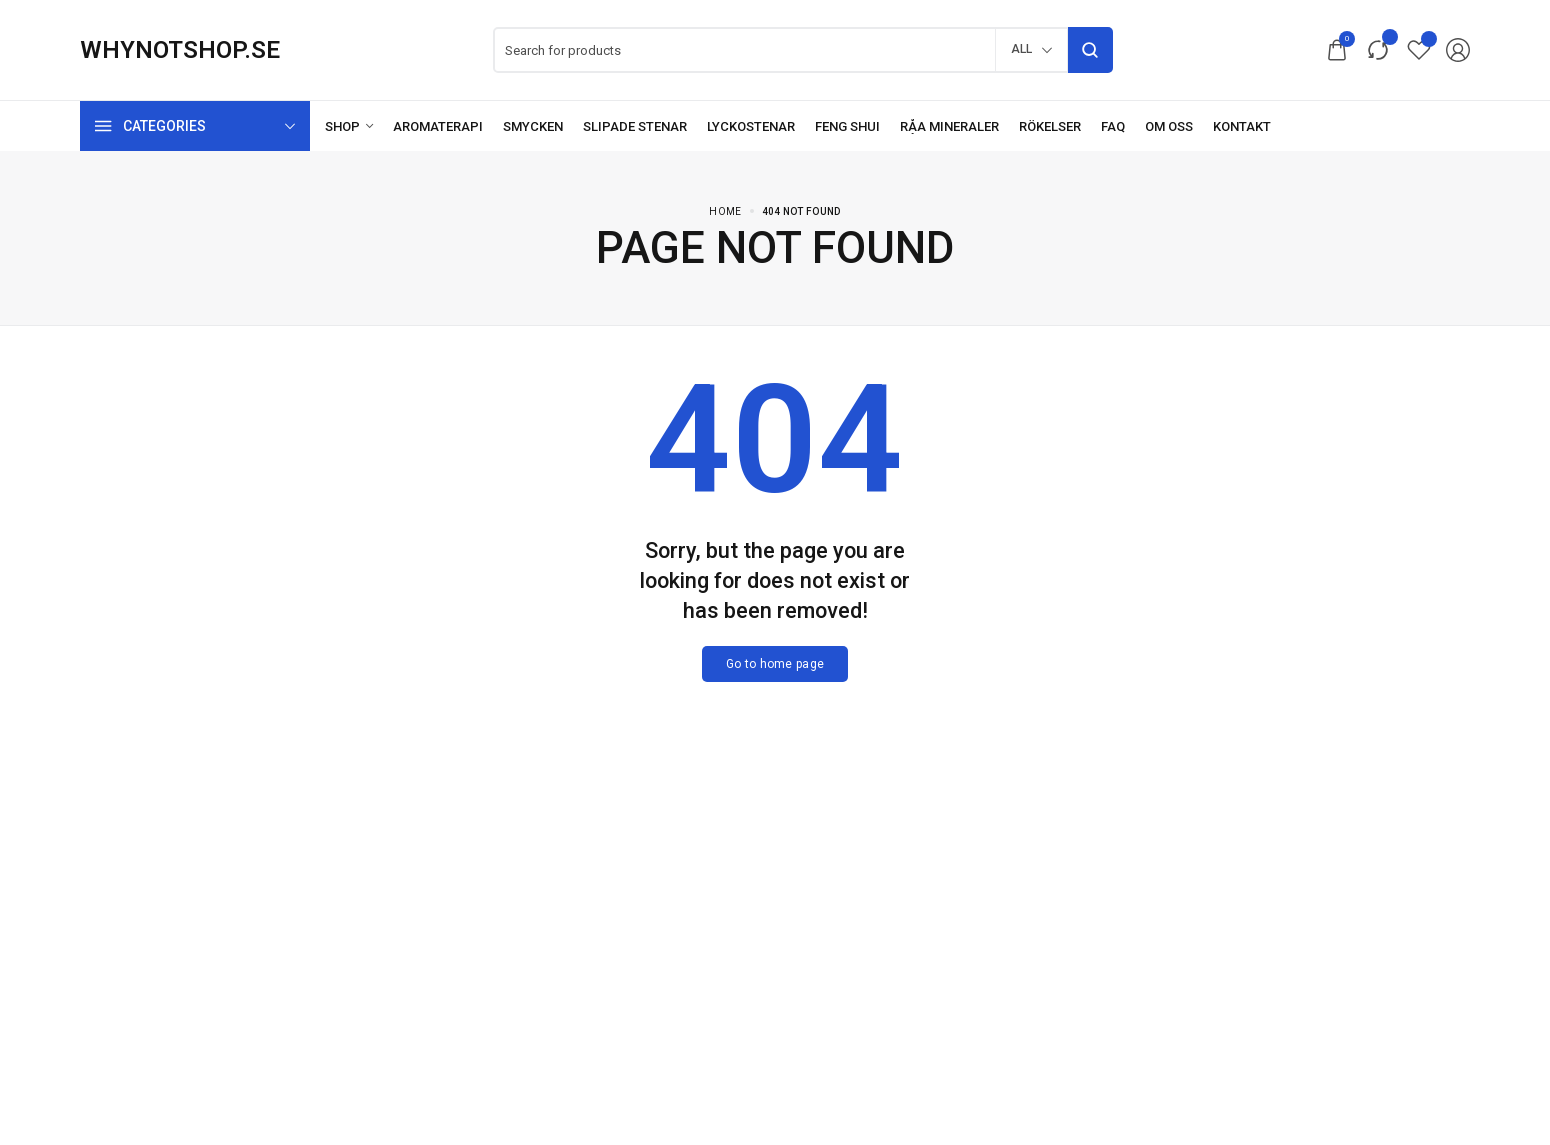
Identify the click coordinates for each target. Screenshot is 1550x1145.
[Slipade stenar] (635, 126)
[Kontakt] (1242, 126)
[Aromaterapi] (438, 126)
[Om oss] (1169, 126)
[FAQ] (1113, 126)
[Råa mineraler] (949, 126)
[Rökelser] (1050, 126)
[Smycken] (533, 126)
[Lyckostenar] (751, 126)
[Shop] (349, 126)
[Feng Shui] (847, 126)
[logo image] (180, 50)
